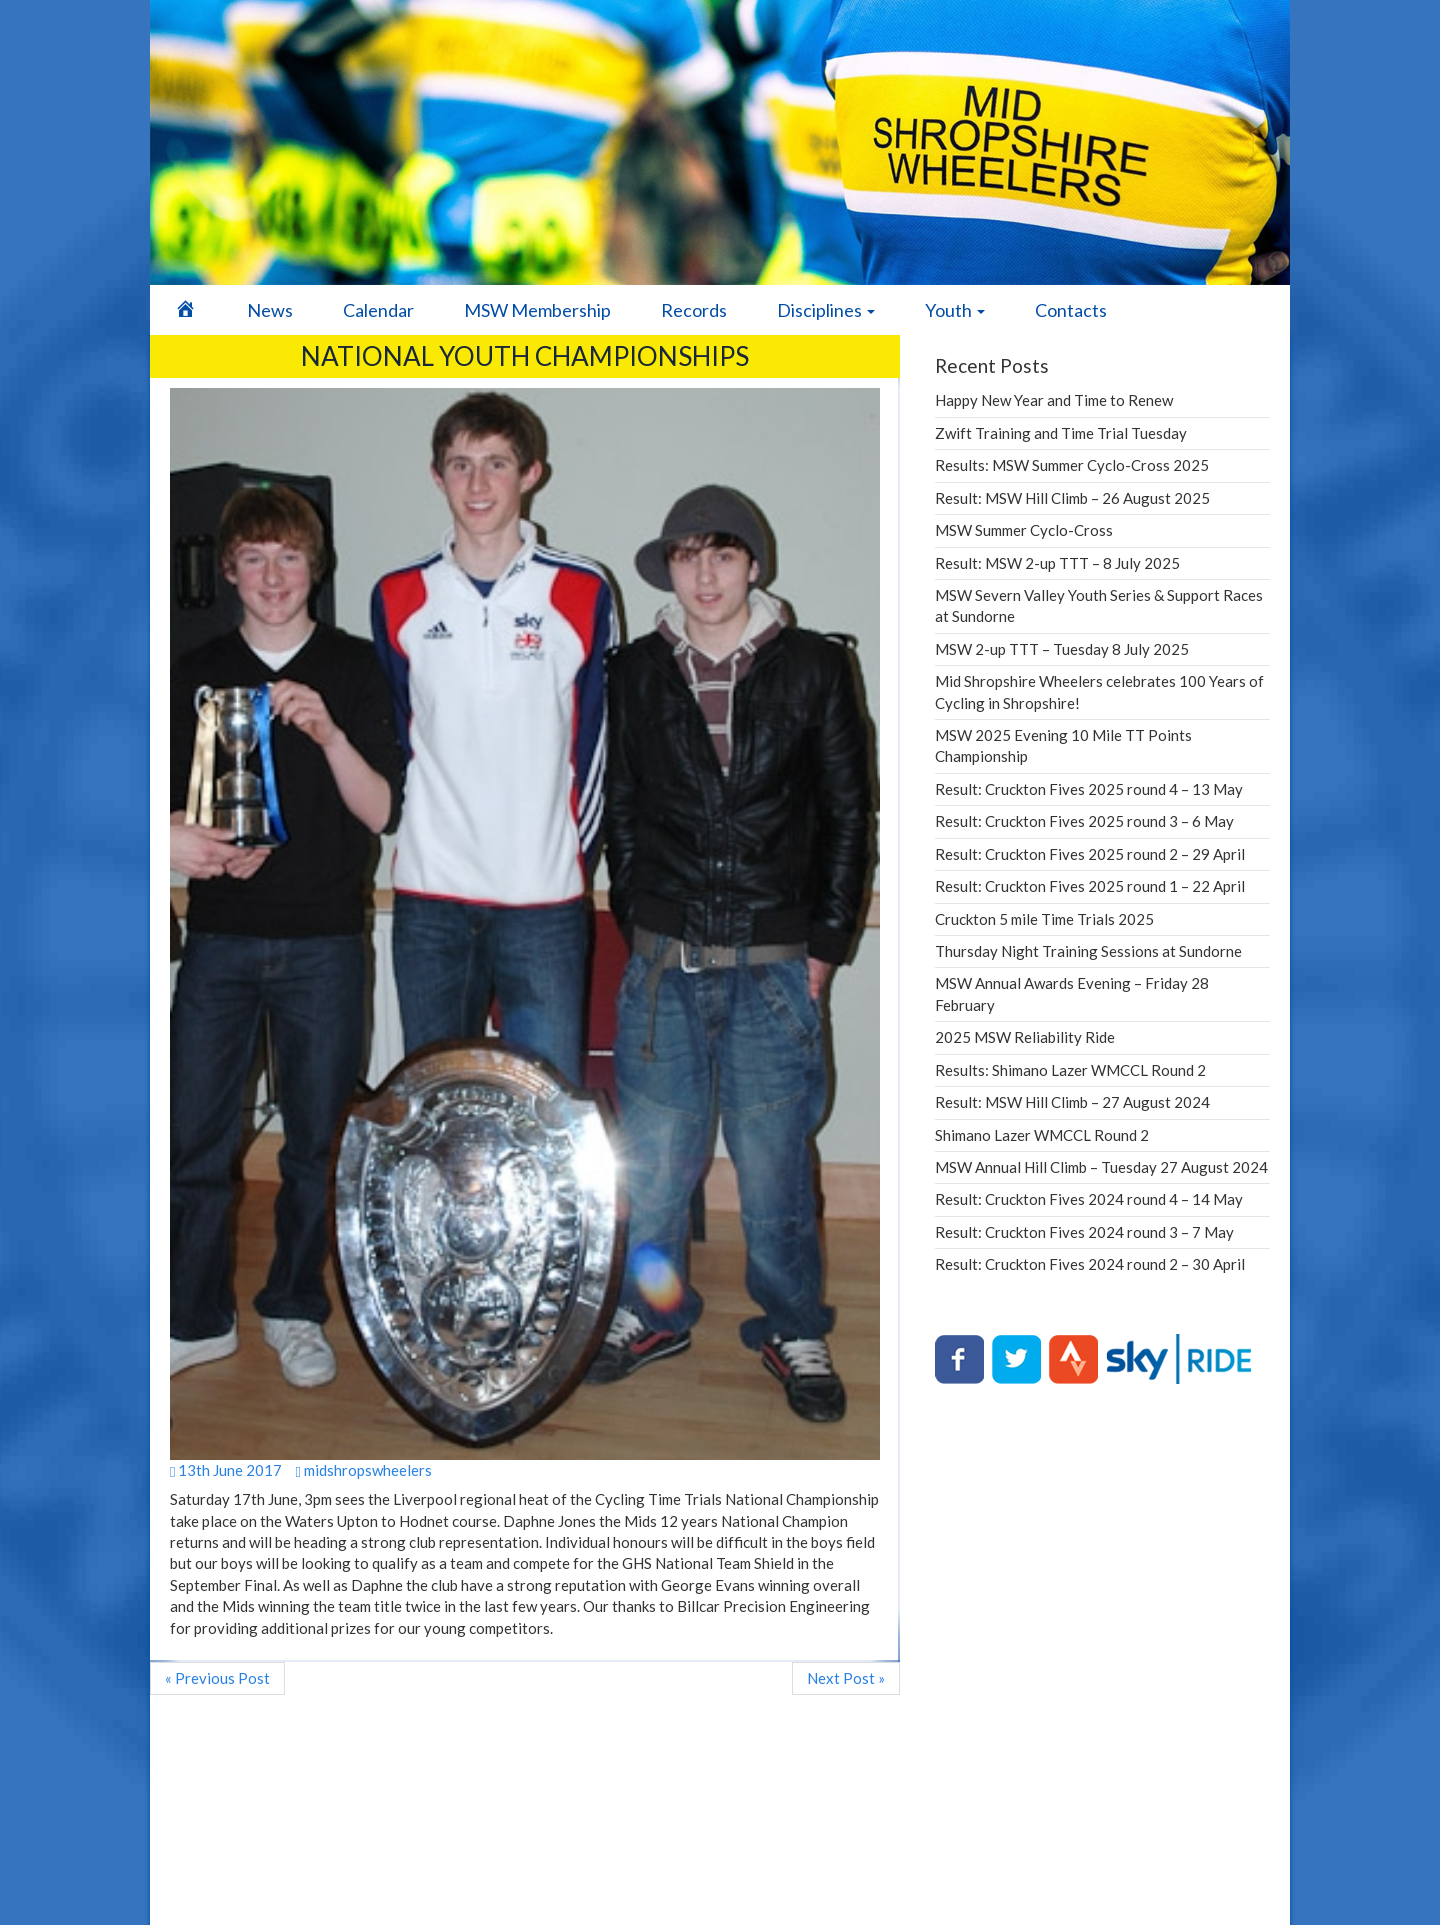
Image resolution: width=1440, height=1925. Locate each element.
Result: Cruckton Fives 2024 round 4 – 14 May (1089, 1199)
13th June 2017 (226, 1470)
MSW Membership (537, 310)
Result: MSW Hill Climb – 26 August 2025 (1072, 498)
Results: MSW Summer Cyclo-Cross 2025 (1072, 465)
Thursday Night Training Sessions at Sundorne (1088, 951)
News (270, 310)
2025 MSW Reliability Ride (1025, 1037)
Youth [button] (955, 310)
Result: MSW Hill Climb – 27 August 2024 (1072, 1102)
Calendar (378, 310)
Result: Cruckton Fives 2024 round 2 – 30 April (1090, 1264)
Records (694, 310)
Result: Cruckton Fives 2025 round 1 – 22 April (1090, 886)
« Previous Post (217, 1678)
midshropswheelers (363, 1470)
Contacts (1071, 310)
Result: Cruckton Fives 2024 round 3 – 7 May (1084, 1232)
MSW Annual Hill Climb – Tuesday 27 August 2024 (1101, 1167)
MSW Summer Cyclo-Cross (1024, 530)
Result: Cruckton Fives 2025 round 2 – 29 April (1090, 854)
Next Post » (846, 1678)
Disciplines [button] (826, 310)
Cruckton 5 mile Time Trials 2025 (1044, 919)
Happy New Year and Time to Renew (1054, 400)
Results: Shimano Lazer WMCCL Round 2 (1070, 1070)
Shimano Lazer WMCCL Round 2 (1042, 1135)
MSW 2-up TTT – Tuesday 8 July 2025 (1062, 649)
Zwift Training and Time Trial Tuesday (1061, 433)
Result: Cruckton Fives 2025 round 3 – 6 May (1084, 821)
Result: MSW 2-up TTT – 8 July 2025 (1057, 563)
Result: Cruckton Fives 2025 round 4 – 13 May (1089, 789)
